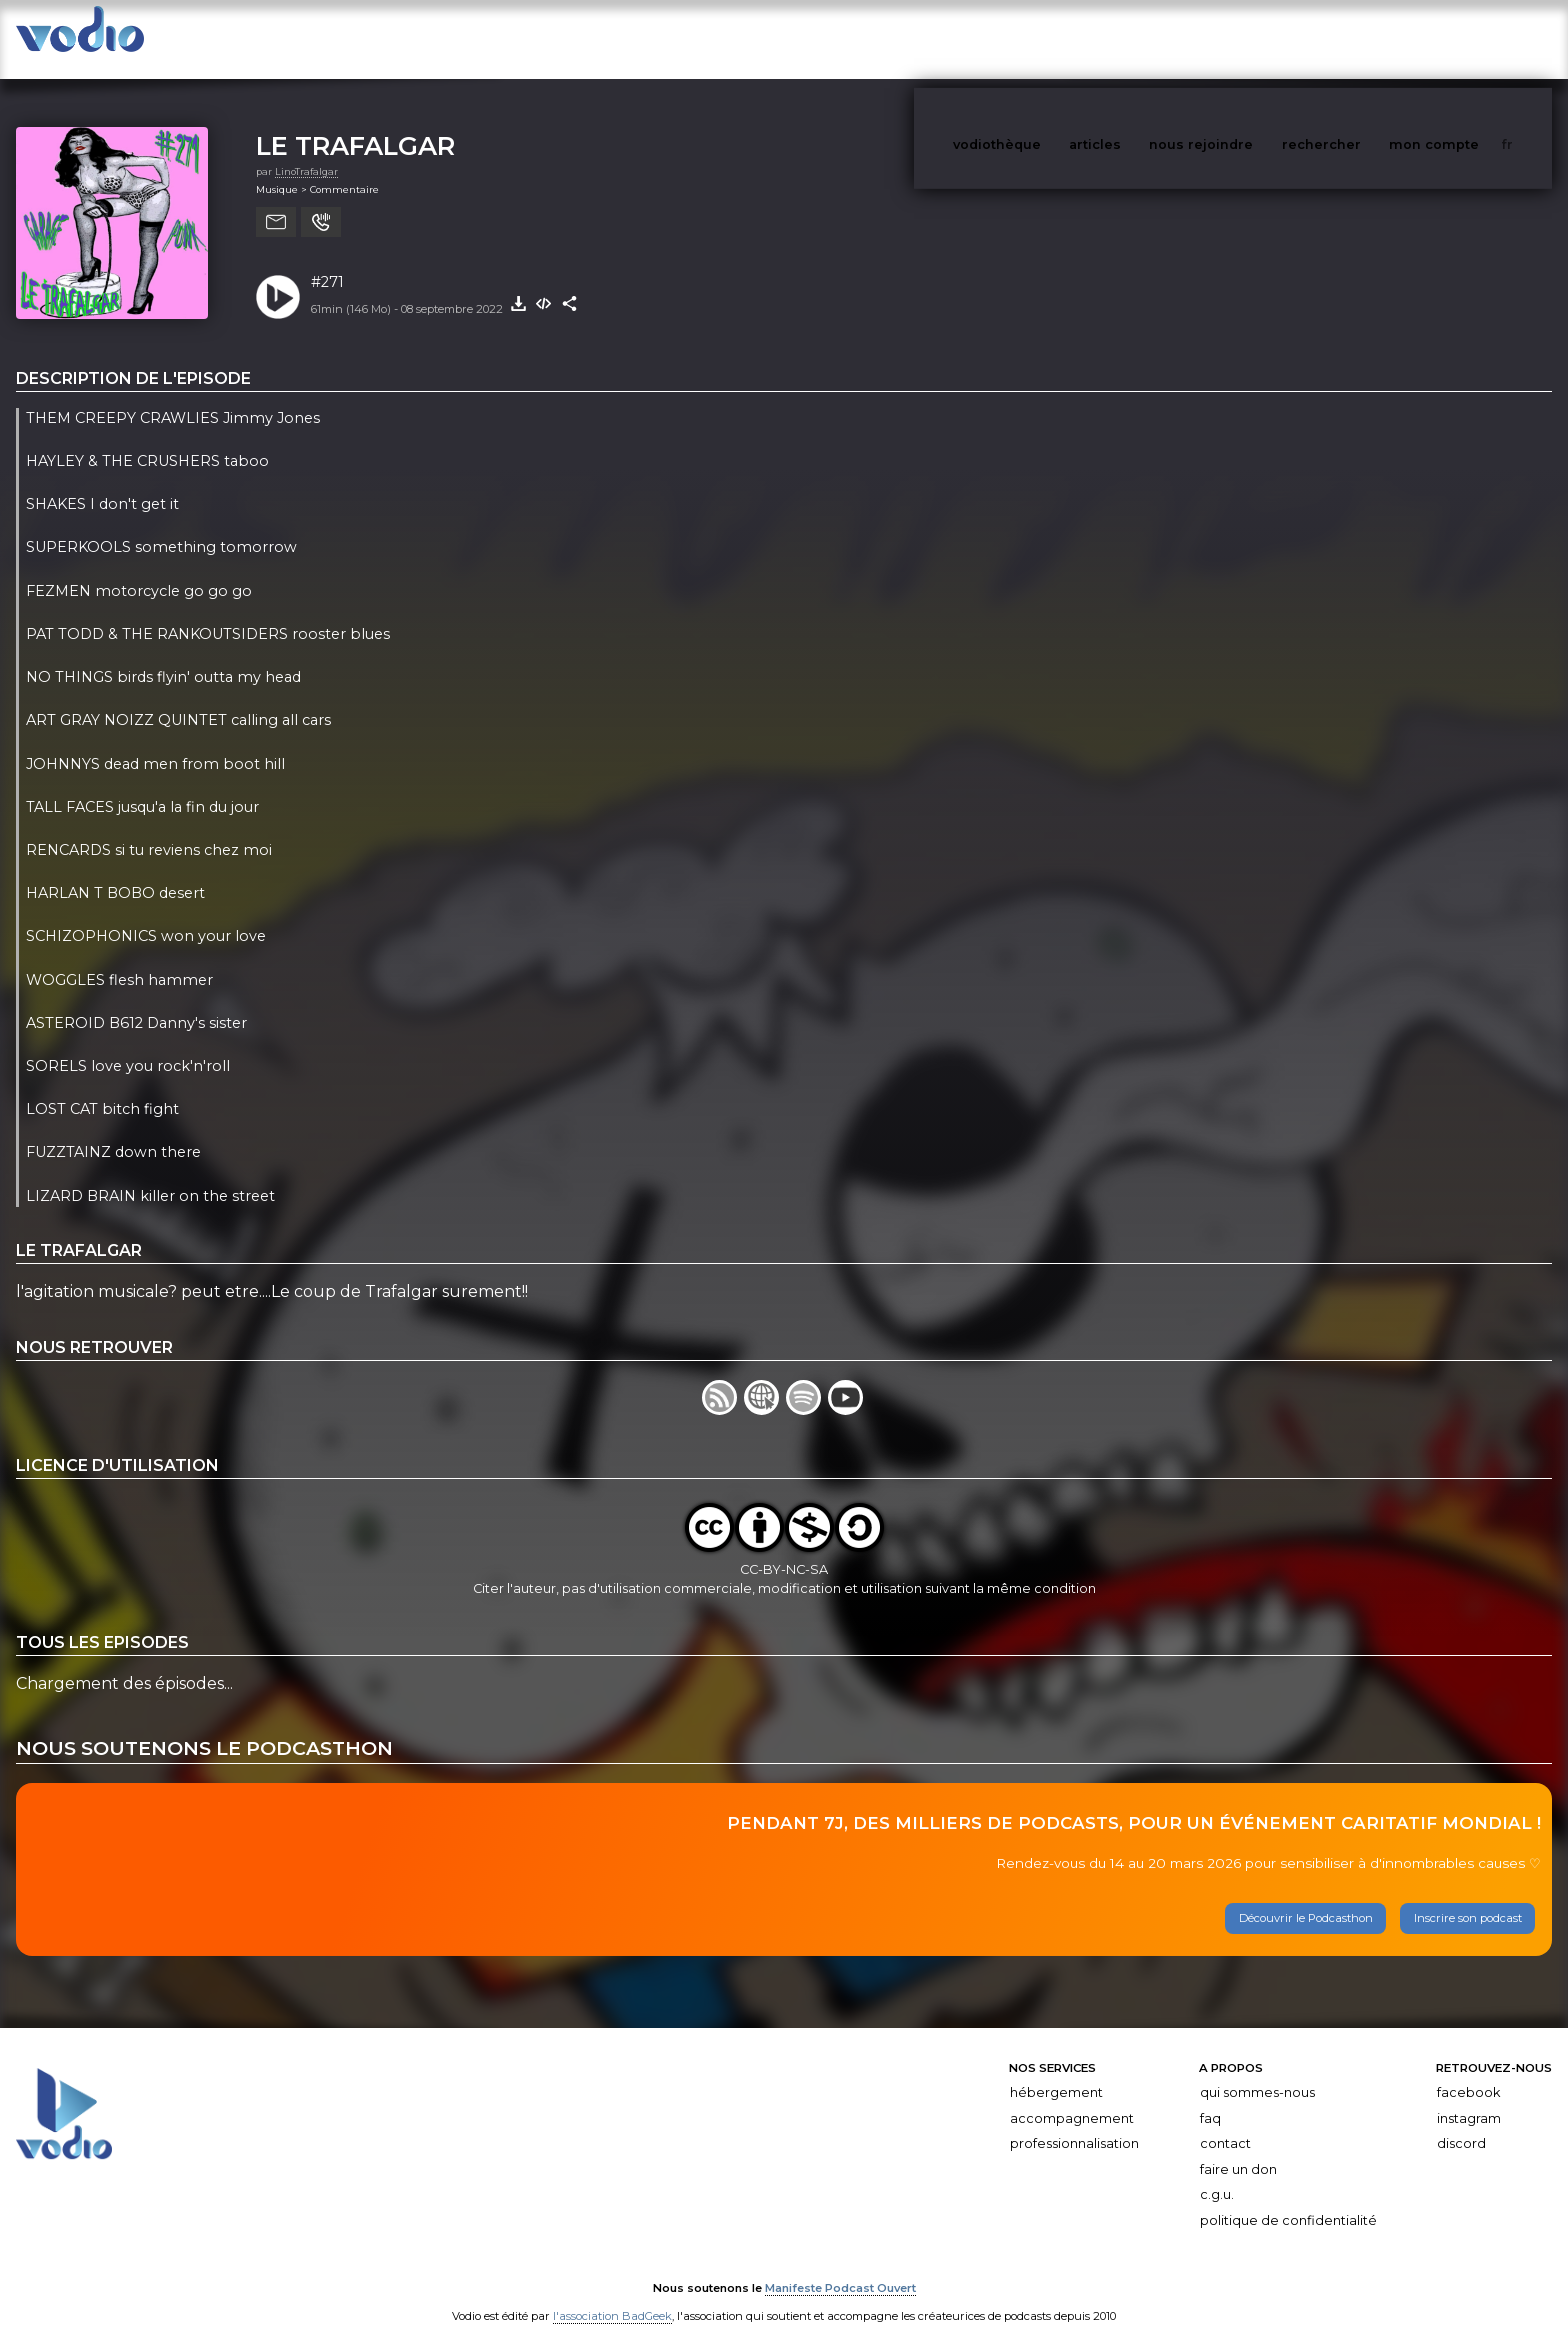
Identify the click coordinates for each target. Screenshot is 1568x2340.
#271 (327, 262)
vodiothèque (1045, 38)
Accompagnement (1072, 2098)
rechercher (1358, 38)
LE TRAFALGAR (355, 125)
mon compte (1467, 38)
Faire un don (1238, 2149)
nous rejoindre (1242, 38)
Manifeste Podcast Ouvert (840, 2268)
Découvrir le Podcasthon (1306, 1898)
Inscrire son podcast (1468, 1898)
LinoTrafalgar (306, 151)
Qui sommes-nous (1257, 2072)
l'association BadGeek (612, 2296)
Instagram (1469, 2098)
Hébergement (1056, 2072)
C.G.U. (1217, 2174)
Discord (1461, 2123)
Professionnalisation (1074, 2123)
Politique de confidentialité (1288, 2200)
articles (1140, 38)
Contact (1225, 2123)
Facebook (1468, 2072)
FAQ (1210, 2098)
